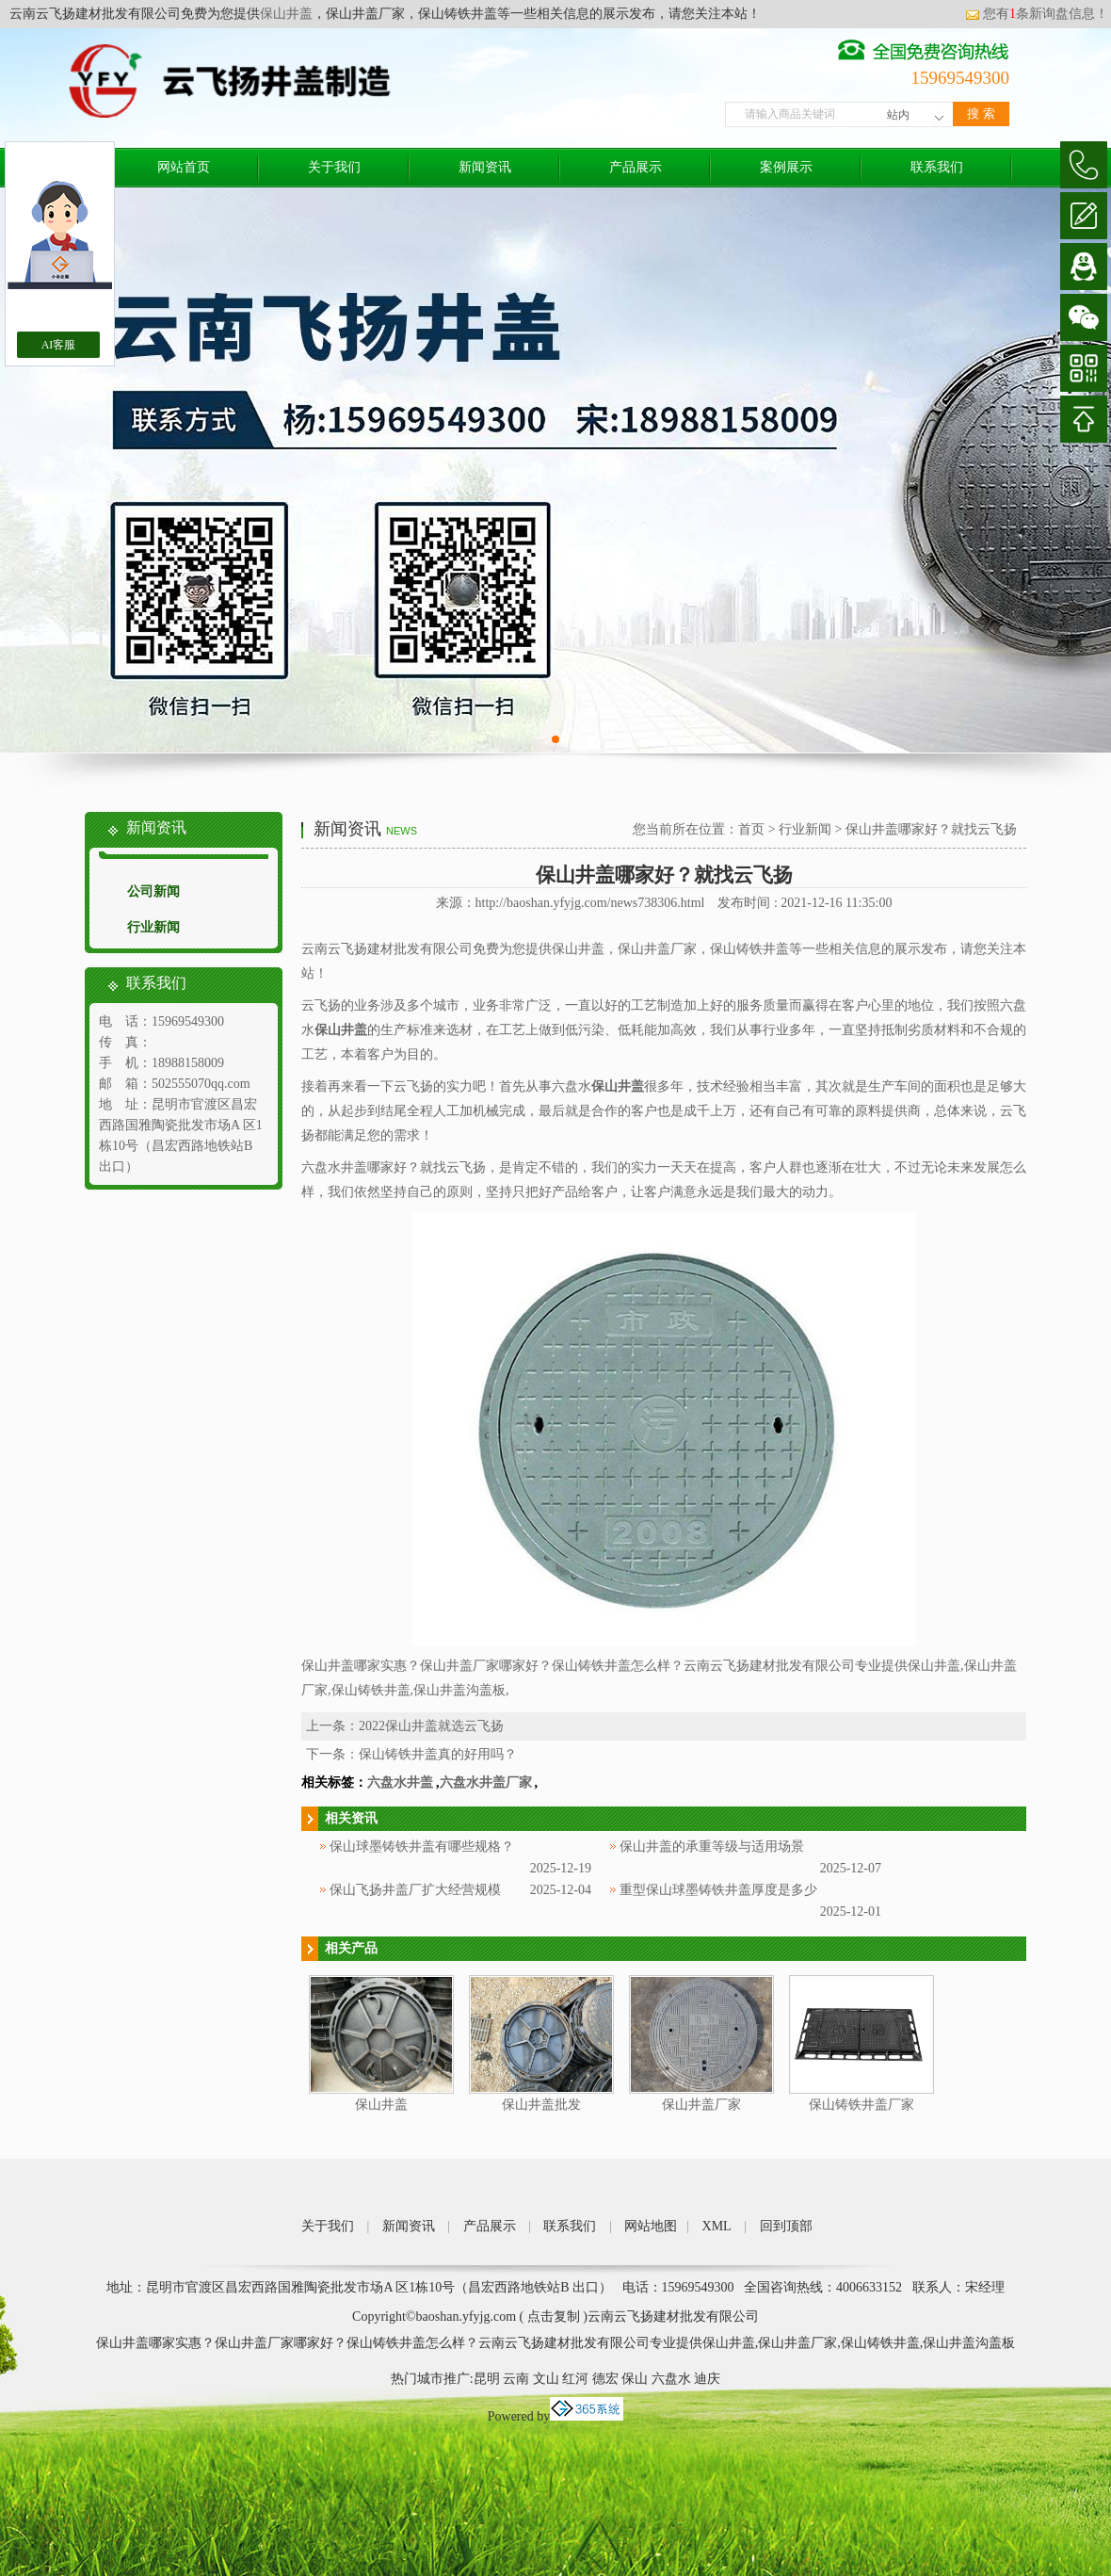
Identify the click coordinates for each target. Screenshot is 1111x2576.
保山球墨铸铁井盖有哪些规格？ (422, 1846)
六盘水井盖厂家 (486, 1782)
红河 (575, 2379)
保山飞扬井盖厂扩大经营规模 (415, 1890)
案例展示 (786, 167)
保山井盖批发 (541, 2105)
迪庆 (707, 2379)
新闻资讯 (485, 167)
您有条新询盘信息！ (1036, 14)
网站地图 (650, 2226)
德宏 (605, 2379)
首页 (751, 829)
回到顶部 (786, 2226)
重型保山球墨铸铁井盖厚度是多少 (718, 1890)
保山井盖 (286, 14)
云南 (516, 2379)
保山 (634, 2379)
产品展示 (635, 167)
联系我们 (936, 167)
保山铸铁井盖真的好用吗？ (438, 1754)
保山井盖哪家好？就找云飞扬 (931, 829)
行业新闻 (153, 927)
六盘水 (671, 2379)
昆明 (487, 2379)
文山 (546, 2379)
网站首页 (183, 167)
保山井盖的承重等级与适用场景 (712, 1846)
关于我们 (334, 167)
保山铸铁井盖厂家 (861, 2105)
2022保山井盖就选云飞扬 (431, 1726)
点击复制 (553, 2316)
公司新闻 (153, 891)
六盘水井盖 (400, 1782)
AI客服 (58, 344)
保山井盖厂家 (701, 2105)
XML (717, 2226)
